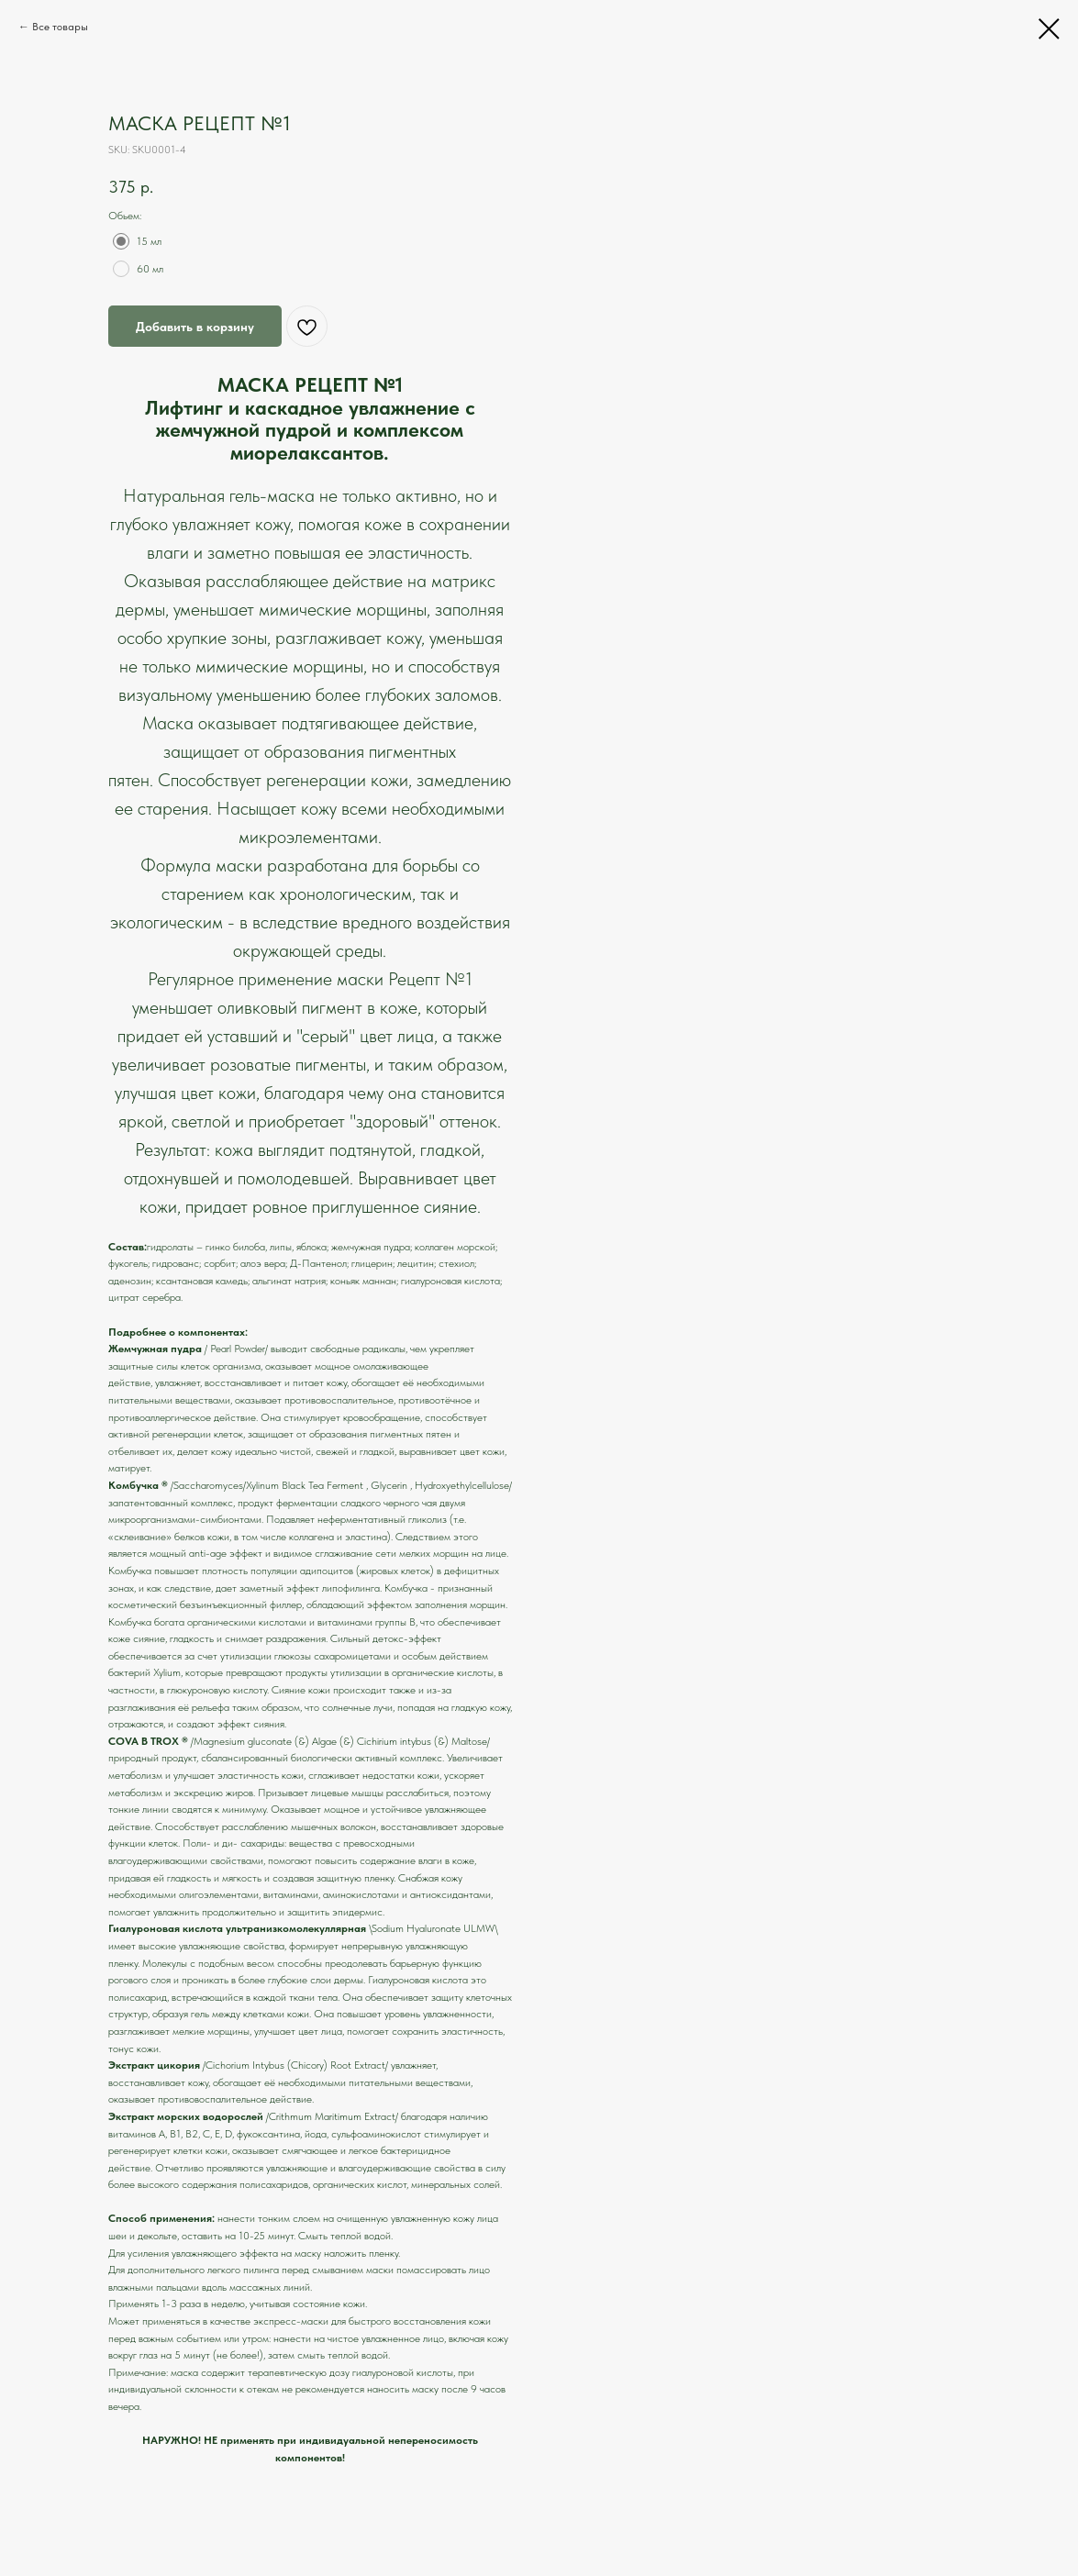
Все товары (60, 26)
